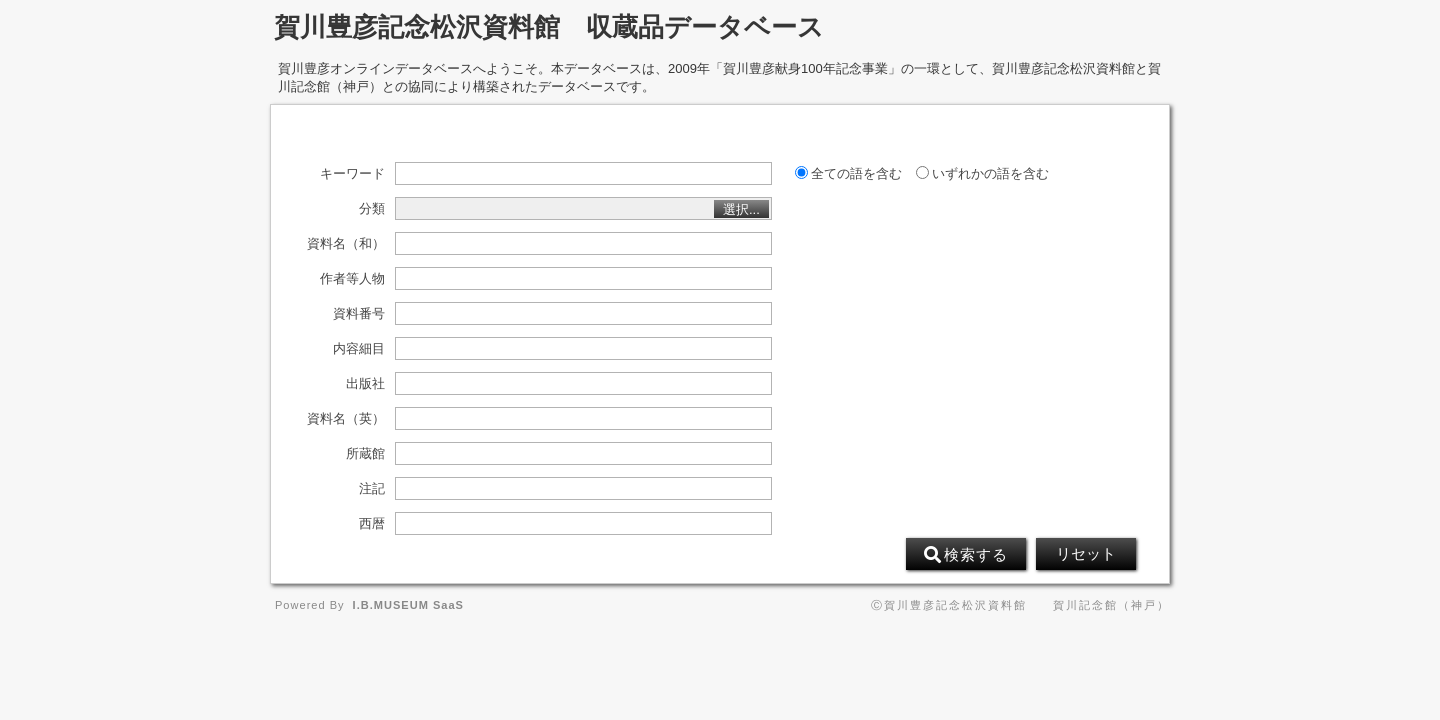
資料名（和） (346, 244)
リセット (1086, 554)
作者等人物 (352, 279)
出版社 (365, 384)
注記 (372, 489)
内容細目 (359, 349)
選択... (741, 209)
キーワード (352, 174)
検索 (966, 555)
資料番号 (359, 314)
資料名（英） (346, 419)
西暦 (372, 524)
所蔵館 (365, 454)
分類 (372, 209)
